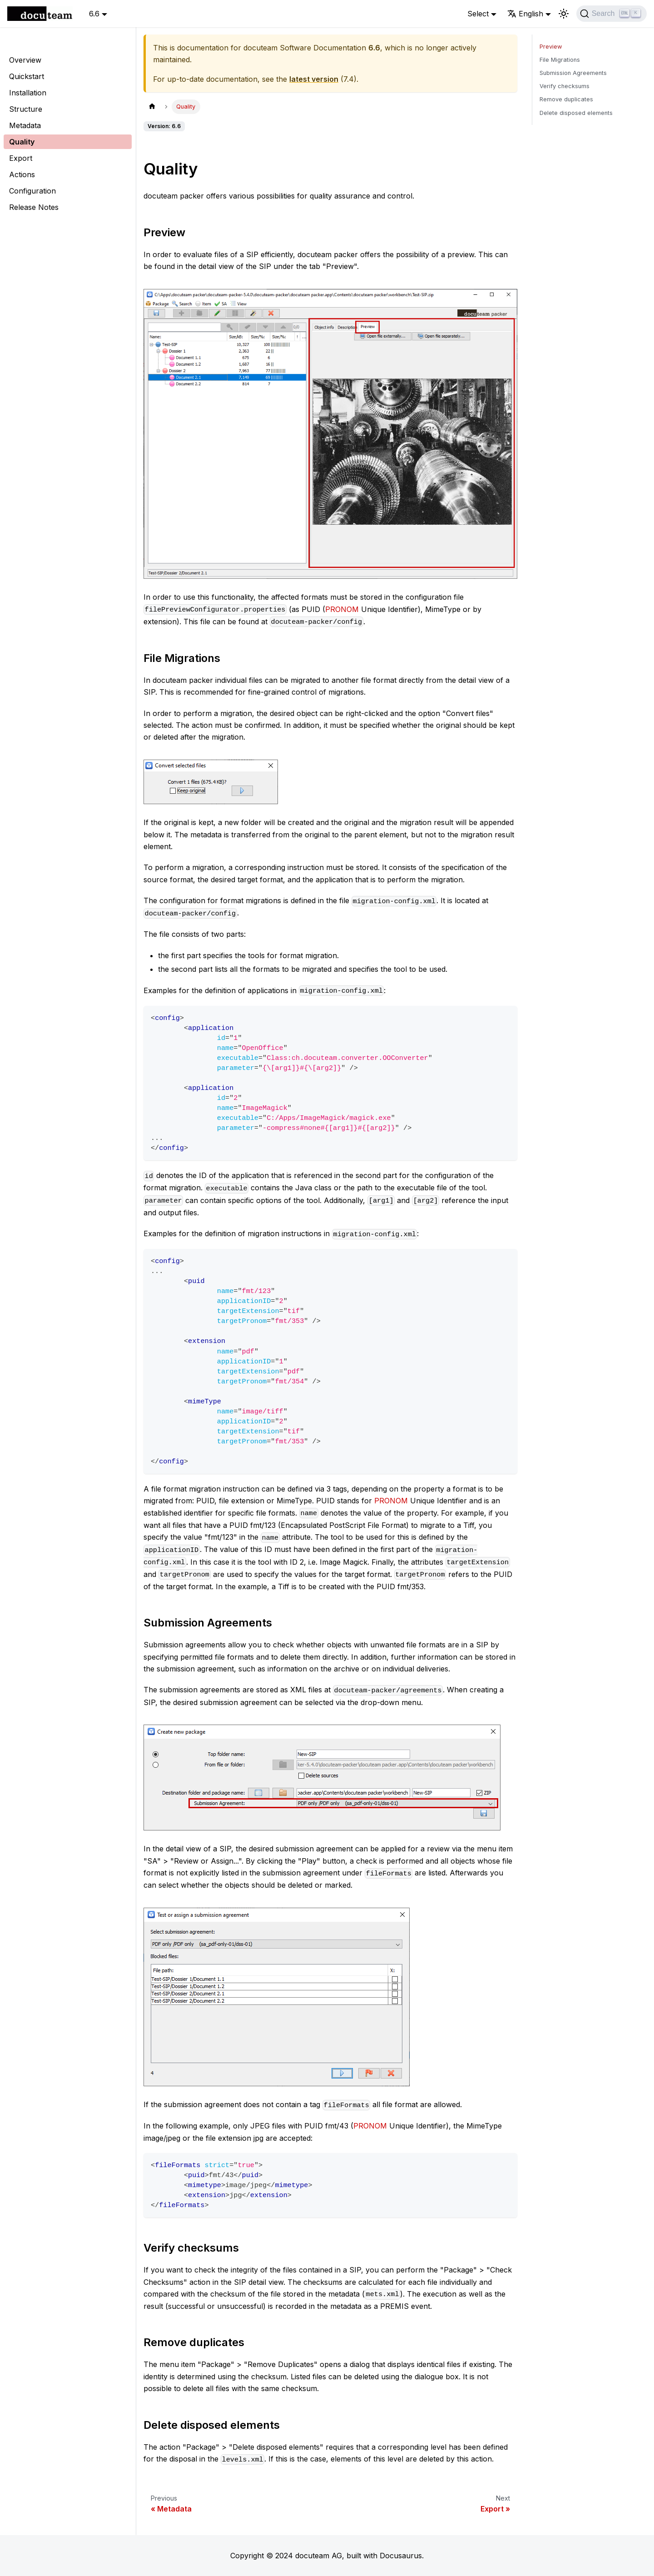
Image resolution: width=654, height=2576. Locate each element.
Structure (25, 109)
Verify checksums (565, 86)
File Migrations (560, 59)
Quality (22, 141)
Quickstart (26, 76)
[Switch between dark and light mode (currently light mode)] (563, 13)
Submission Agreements (573, 73)
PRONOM (342, 609)
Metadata (25, 125)
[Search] (611, 13)
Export (20, 158)
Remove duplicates (566, 99)
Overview (25, 60)
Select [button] (478, 13)
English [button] (525, 13)
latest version (313, 79)
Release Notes (34, 207)
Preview (551, 46)
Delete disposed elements (576, 112)
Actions (22, 174)
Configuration (32, 190)
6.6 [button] (94, 13)
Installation (27, 92)
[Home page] (152, 106)
